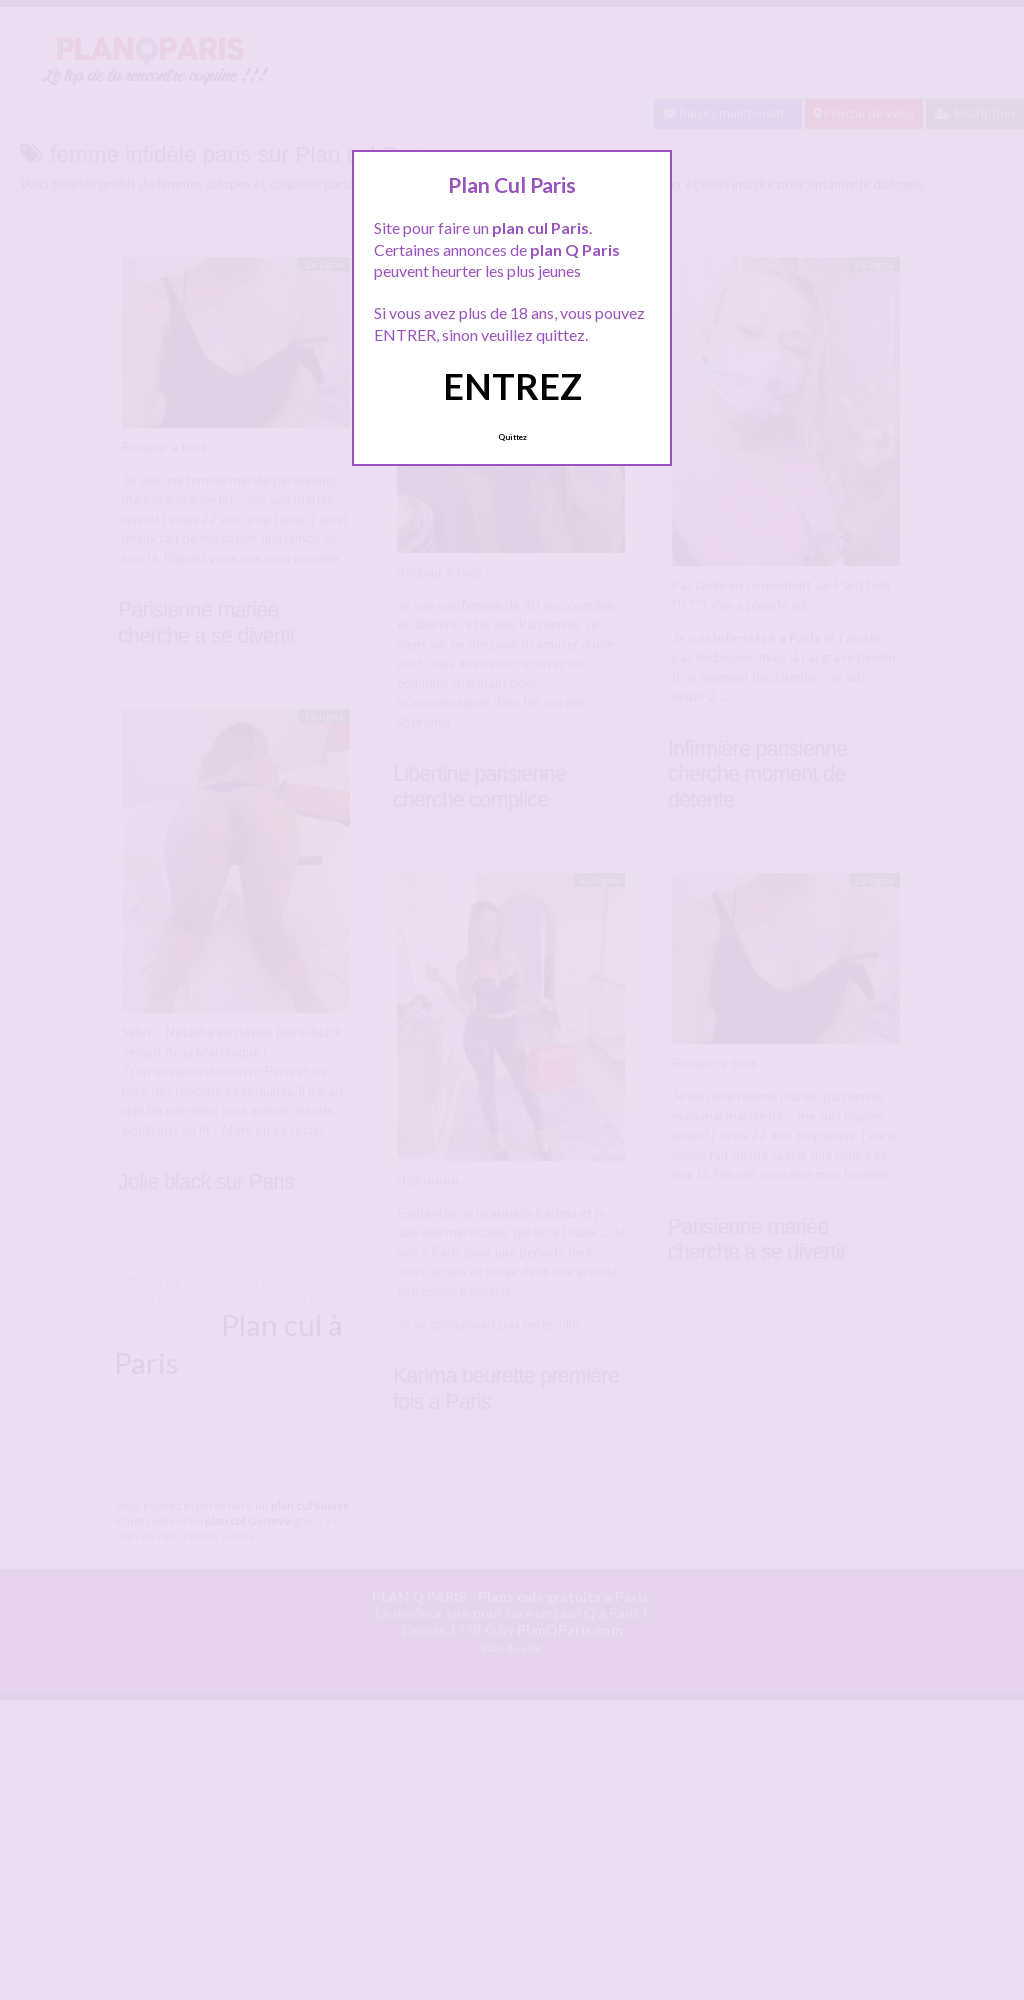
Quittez (512, 437)
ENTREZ (512, 386)
